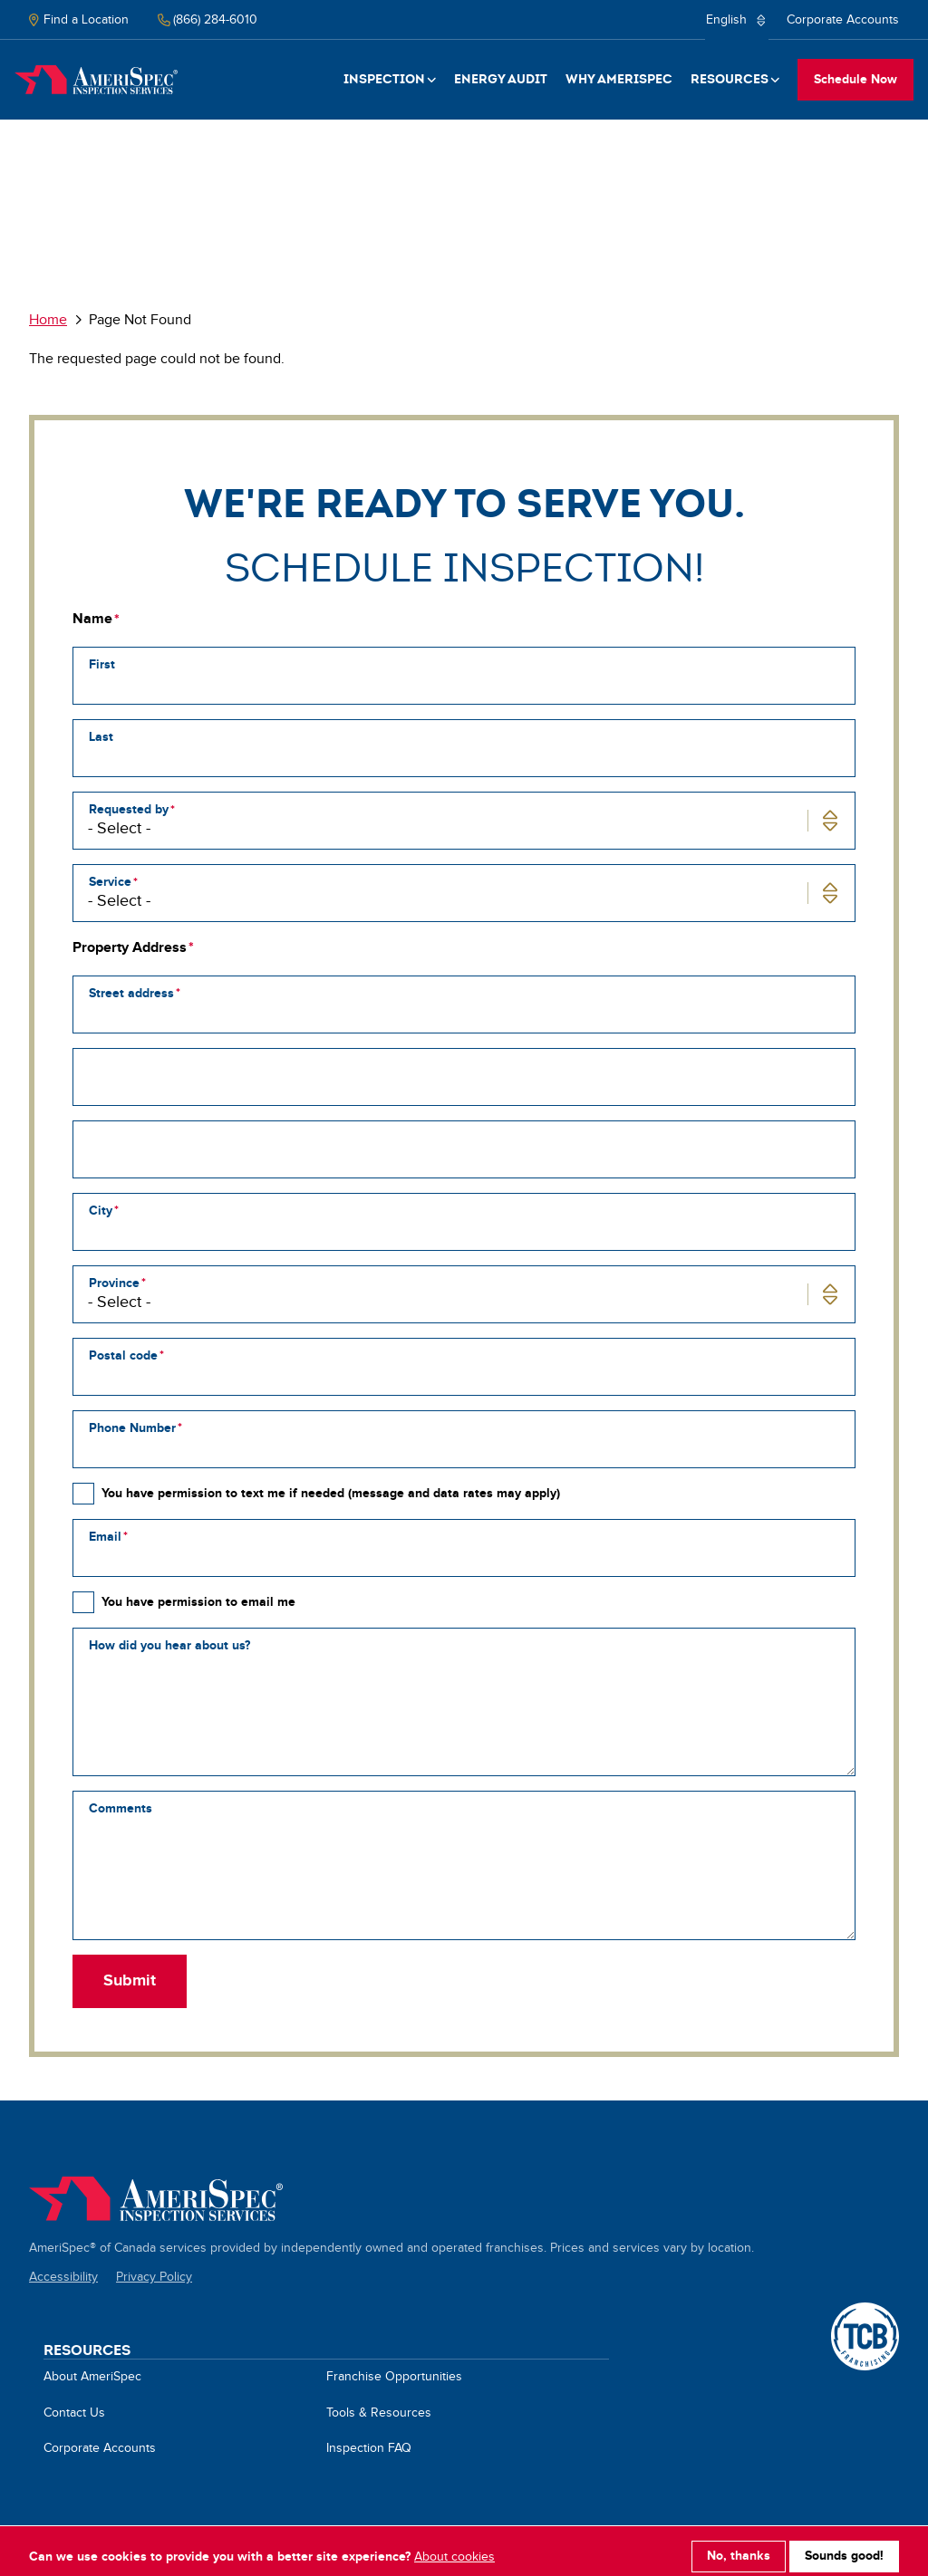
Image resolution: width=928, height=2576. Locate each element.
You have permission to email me (198, 1602)
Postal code (123, 1355)
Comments (120, 1808)
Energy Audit (500, 79)
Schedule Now (855, 79)
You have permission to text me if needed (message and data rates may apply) (331, 1493)
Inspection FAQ (368, 2448)
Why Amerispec (619, 79)
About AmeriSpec (92, 2376)
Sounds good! (844, 2546)
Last (101, 737)
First (102, 664)
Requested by (129, 809)
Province (114, 1283)
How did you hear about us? (169, 1645)
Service (110, 881)
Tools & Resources (378, 2413)
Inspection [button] (384, 79)
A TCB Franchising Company (865, 2312)
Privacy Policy (154, 2277)
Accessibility (63, 2277)
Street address (131, 993)
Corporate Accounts (843, 20)
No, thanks (738, 2546)
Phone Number (132, 1428)
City (100, 1210)
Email (105, 1536)
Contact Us (74, 2413)
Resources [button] (729, 79)
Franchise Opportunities (394, 2376)
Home (96, 80)
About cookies (454, 2547)
